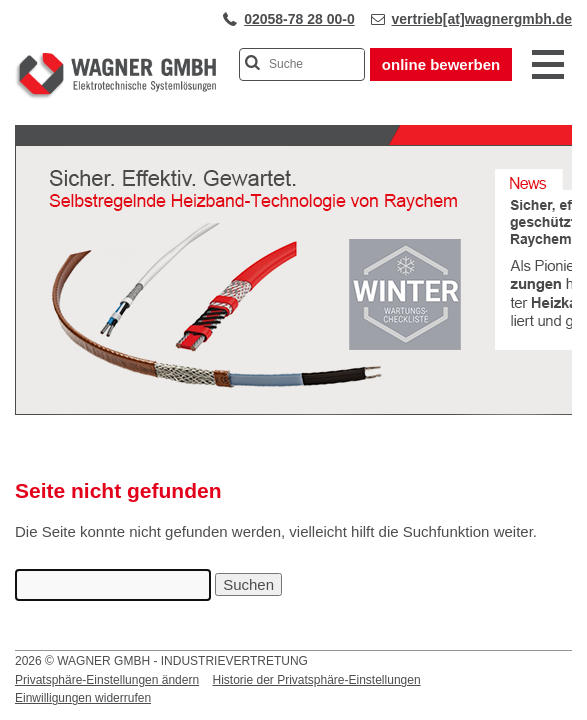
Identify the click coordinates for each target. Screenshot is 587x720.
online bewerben (441, 64)
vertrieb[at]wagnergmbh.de (482, 19)
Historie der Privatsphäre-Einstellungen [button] (316, 680)
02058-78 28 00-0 (299, 19)
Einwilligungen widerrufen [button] (83, 698)
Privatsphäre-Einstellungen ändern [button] (107, 680)
